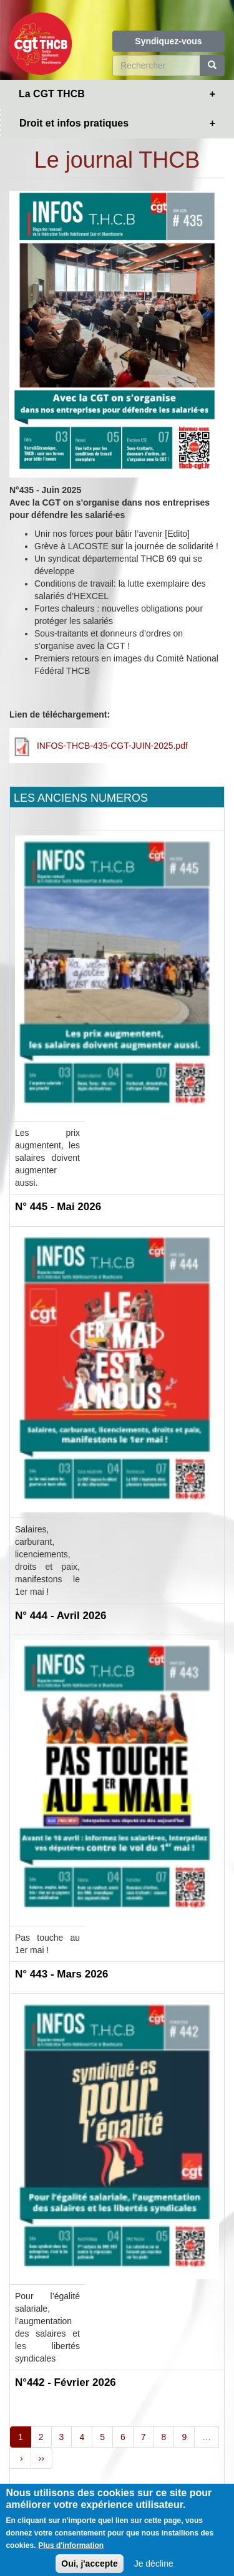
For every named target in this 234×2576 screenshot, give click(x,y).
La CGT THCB (52, 94)
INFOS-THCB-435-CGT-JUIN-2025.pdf (112, 746)
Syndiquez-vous (168, 41)
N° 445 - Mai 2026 (58, 1207)
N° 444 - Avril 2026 (60, 1616)
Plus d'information (71, 2552)
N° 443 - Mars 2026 (62, 1974)
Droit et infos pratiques (74, 123)
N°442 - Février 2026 (65, 2382)
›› (41, 2458)
